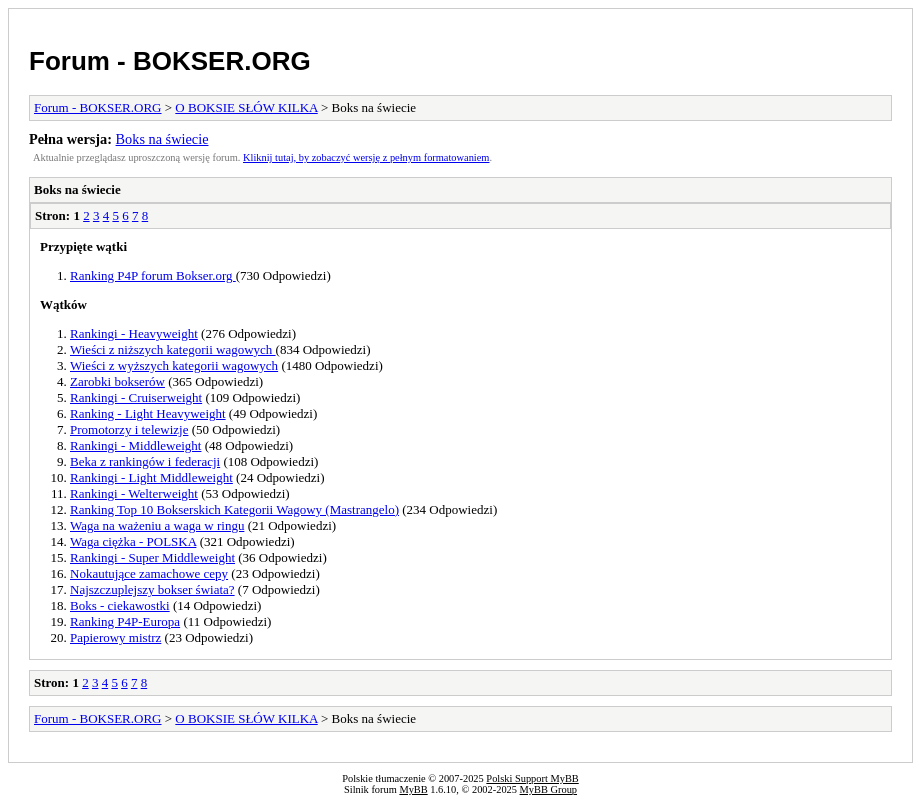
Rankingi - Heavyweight (134, 333)
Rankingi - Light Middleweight (151, 477)
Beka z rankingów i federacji (145, 461)
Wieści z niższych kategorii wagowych (173, 349)
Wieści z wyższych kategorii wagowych (174, 365)
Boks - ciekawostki (120, 605)
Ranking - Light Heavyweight (148, 413)
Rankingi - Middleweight (135, 445)
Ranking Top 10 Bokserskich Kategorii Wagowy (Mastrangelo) (234, 509)
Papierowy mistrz (115, 637)
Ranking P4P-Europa (125, 621)
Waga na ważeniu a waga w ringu (157, 525)
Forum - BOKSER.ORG (170, 61)
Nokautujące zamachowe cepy (149, 573)
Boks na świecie (162, 139)
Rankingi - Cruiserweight (136, 397)
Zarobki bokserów (117, 381)
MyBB (413, 789)
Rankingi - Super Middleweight (152, 557)
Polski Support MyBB (532, 778)
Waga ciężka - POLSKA (133, 541)
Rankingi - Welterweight (134, 493)
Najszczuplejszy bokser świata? (152, 589)
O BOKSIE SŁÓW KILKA (246, 107)
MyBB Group (548, 789)
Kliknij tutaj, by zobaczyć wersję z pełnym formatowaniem (366, 157)
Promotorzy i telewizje (129, 429)
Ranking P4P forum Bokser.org (153, 275)
